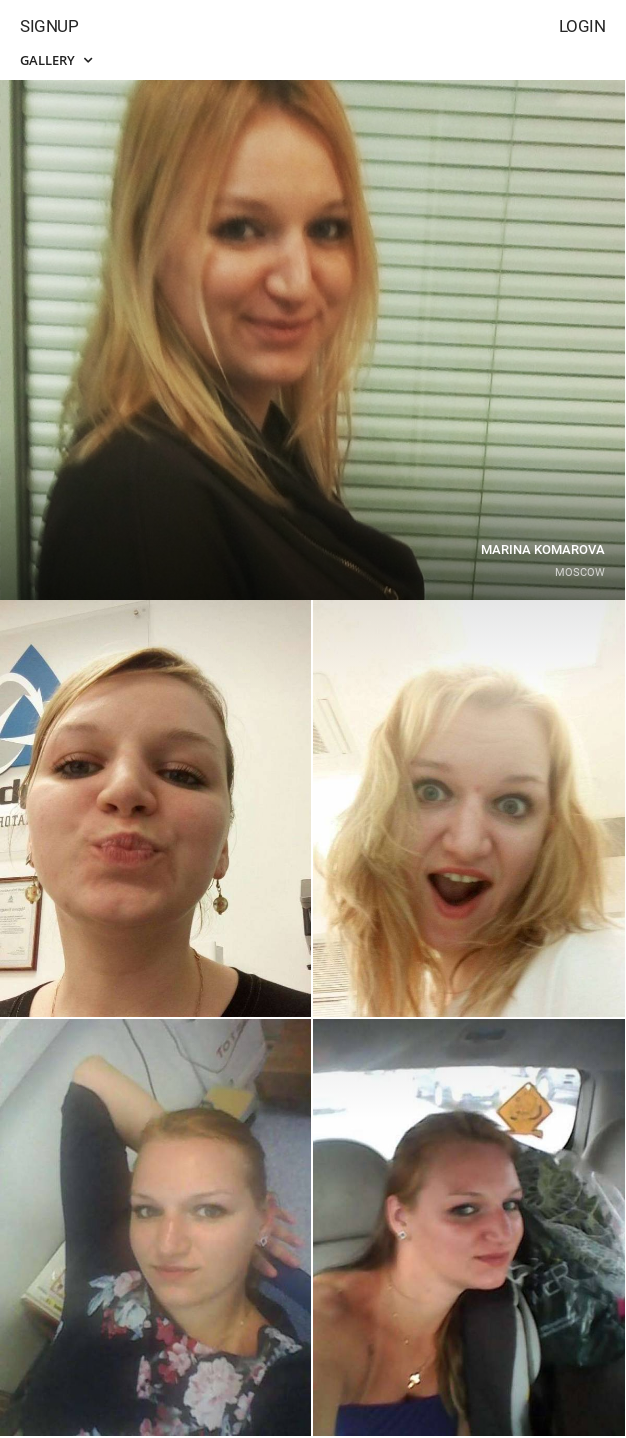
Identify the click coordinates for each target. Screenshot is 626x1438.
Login (582, 26)
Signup (49, 26)
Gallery (56, 60)
